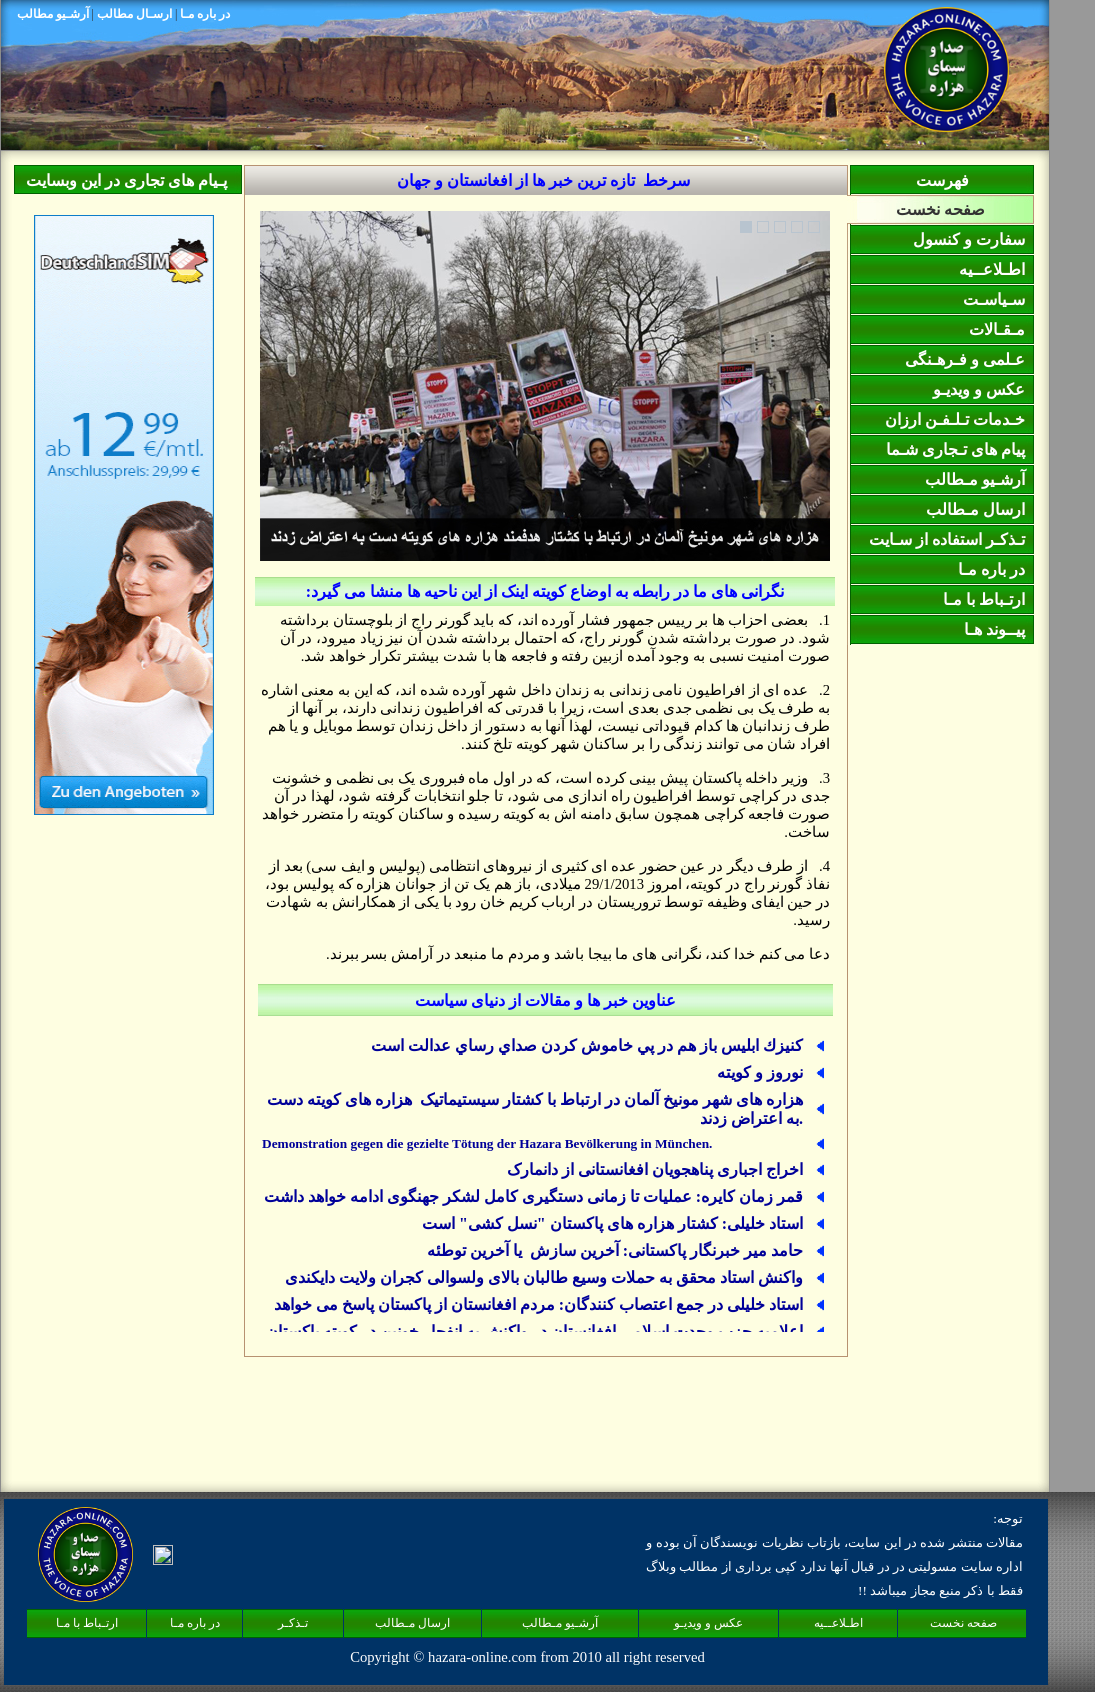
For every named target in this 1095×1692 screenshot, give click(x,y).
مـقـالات (997, 329)
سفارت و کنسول (969, 239)
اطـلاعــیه (992, 269)
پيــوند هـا (994, 629)
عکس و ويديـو (981, 389)
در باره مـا (991, 569)
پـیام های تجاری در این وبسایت (126, 180)
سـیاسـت (994, 299)
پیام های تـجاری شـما (955, 449)
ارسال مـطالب (975, 509)
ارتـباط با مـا (984, 599)
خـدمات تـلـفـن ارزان (955, 419)
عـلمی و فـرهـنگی (965, 359)
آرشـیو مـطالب (975, 479)
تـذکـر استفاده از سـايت (947, 539)
